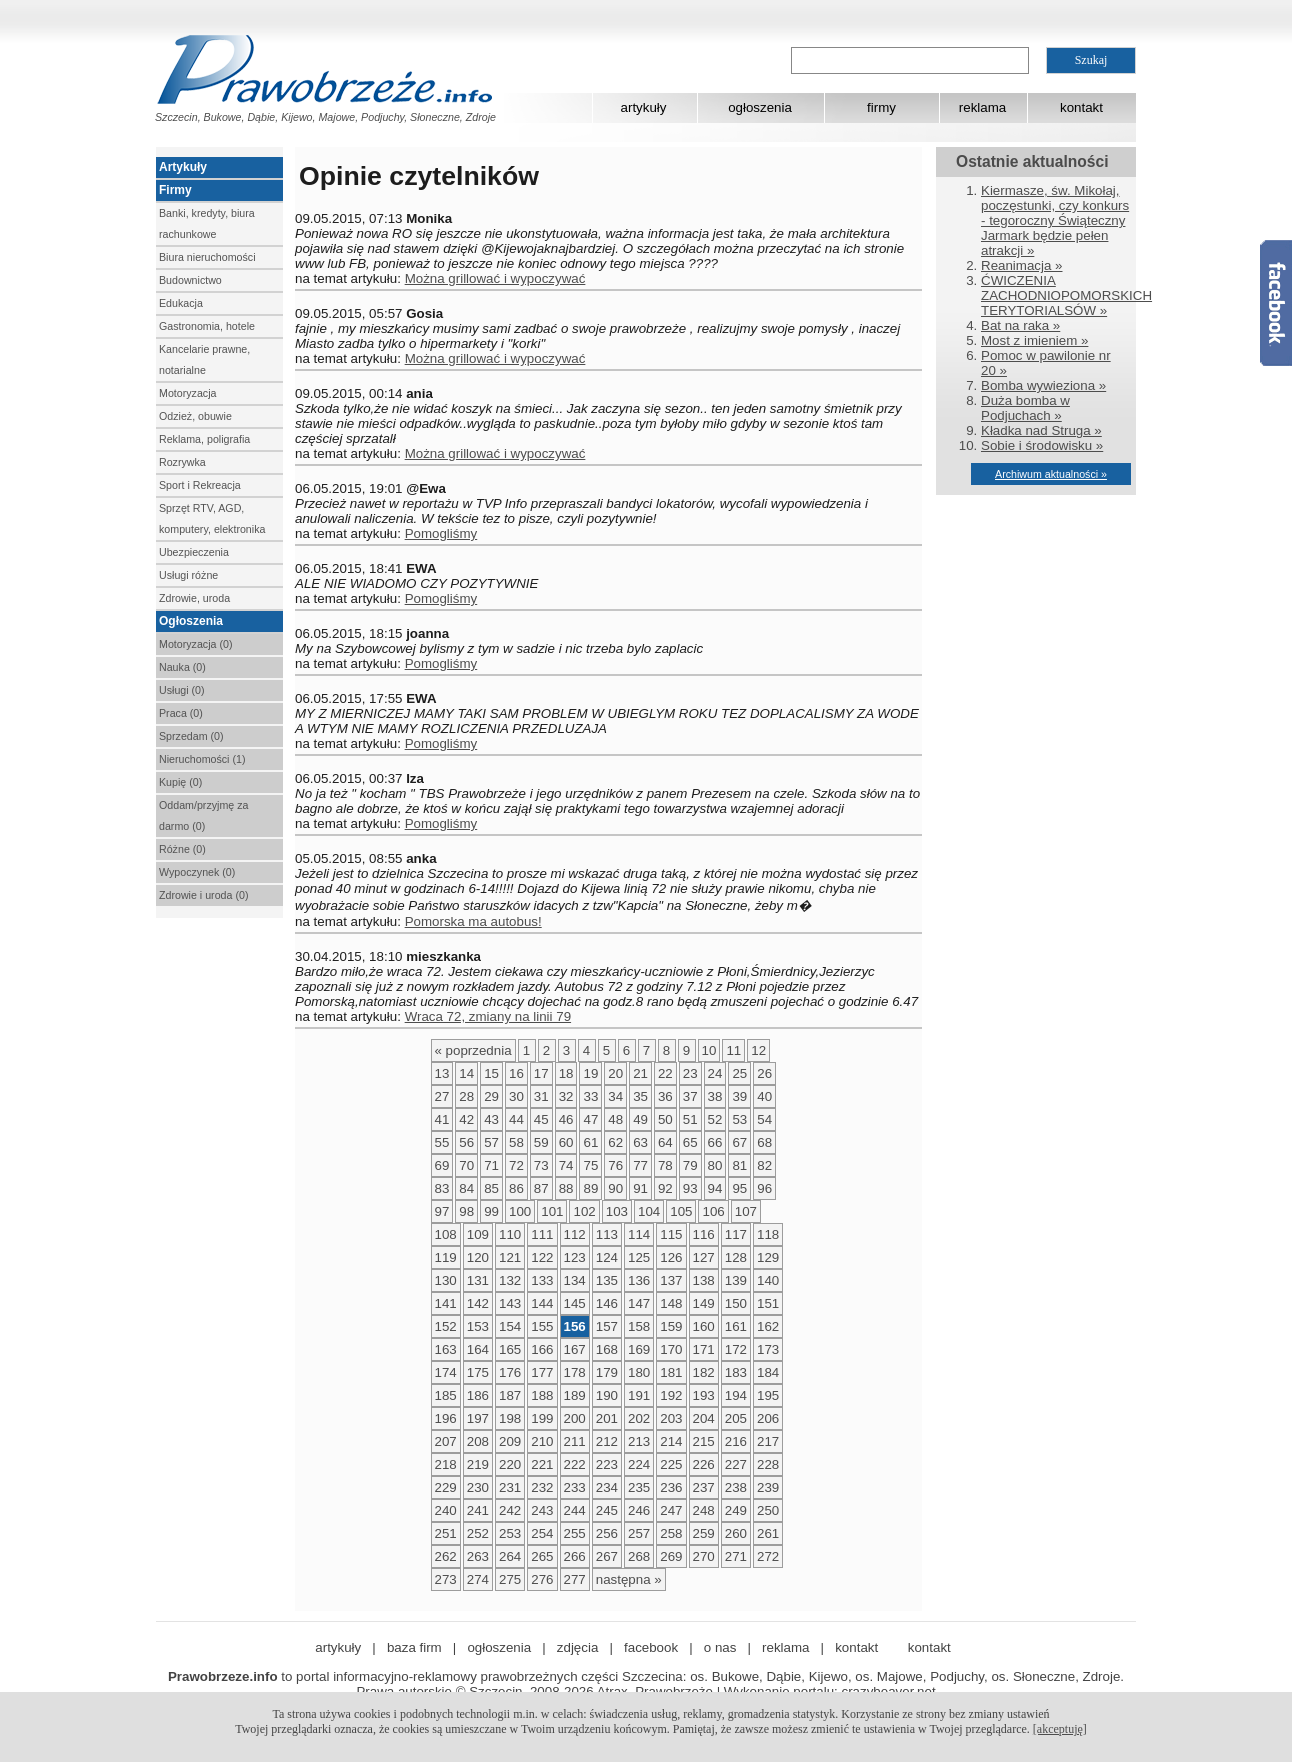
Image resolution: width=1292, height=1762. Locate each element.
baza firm (414, 1647)
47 (590, 1119)
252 (478, 1533)
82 (764, 1165)
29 (491, 1096)
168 (607, 1349)
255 (575, 1533)
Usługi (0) (182, 690)
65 (690, 1142)
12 (758, 1050)
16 (516, 1073)
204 (704, 1418)
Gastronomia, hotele (207, 326)
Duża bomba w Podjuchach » (1025, 408)
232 (542, 1487)
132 (510, 1280)
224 (639, 1464)
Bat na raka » (1020, 325)
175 (478, 1372)
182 (704, 1372)
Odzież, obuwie (195, 416)
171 (704, 1349)
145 (575, 1303)
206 (768, 1418)
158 (639, 1326)
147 (639, 1303)
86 (516, 1188)
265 (542, 1556)
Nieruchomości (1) (202, 759)
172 (736, 1349)
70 (466, 1165)
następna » (629, 1579)
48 (615, 1119)
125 (639, 1257)
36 (665, 1096)
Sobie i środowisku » (1042, 445)
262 (446, 1556)
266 (575, 1556)
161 (736, 1326)
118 (768, 1234)
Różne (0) (182, 849)
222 (575, 1464)
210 (542, 1441)
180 (639, 1372)
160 (704, 1326)
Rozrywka (182, 462)
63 (640, 1142)
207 (446, 1441)
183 (736, 1372)
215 (704, 1441)
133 (542, 1280)
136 (639, 1280)
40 (764, 1096)
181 (671, 1372)
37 (690, 1096)
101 (552, 1211)
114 (639, 1234)
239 (768, 1487)
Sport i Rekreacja (200, 485)
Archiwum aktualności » (1051, 474)
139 (736, 1280)
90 (615, 1188)
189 (575, 1395)
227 (736, 1464)
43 (491, 1119)
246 (639, 1510)
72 (516, 1165)
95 (739, 1188)
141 (446, 1303)
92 (665, 1188)
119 (446, 1257)
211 (575, 1441)
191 (639, 1395)
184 (768, 1372)
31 (541, 1096)
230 (478, 1487)
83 (442, 1188)
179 (607, 1372)
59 (541, 1142)
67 (739, 1142)
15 (491, 1073)
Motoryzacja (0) (195, 644)
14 (466, 1073)
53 (739, 1119)
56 (466, 1142)
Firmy (175, 190)
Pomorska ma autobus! (473, 921)
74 (566, 1165)
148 (671, 1303)
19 (590, 1073)
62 (615, 1142)
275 (510, 1579)
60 (566, 1142)
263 (478, 1556)
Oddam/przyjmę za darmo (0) (203, 815)
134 (575, 1280)
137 (671, 1280)
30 (516, 1096)
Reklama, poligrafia (204, 439)
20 (615, 1073)
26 (764, 1073)
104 (649, 1211)
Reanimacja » (1022, 265)
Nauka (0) (182, 667)
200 (575, 1418)
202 (639, 1418)
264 (510, 1556)
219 (478, 1464)
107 (746, 1211)
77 (640, 1165)
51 (690, 1119)
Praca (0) (181, 713)
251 (446, 1533)
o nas (720, 1647)
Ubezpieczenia (194, 552)
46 (566, 1119)
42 (466, 1119)
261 (768, 1533)
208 (478, 1441)
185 (446, 1395)
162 (768, 1326)
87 (541, 1188)
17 (541, 1073)
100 (520, 1211)
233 (575, 1487)
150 (736, 1303)
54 (764, 1119)
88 (566, 1188)
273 (446, 1579)
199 (542, 1418)
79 (690, 1165)
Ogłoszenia (191, 621)
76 (615, 1165)
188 (542, 1395)
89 (590, 1188)
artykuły (644, 107)
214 (671, 1441)
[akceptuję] (1060, 1729)
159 (671, 1326)
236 (671, 1487)
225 (671, 1464)
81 (739, 1165)
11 (733, 1050)
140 (768, 1280)
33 (590, 1096)
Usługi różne (188, 575)
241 (478, 1510)
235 (639, 1487)
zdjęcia (578, 1647)
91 (640, 1188)
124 (607, 1257)
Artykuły (183, 167)
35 (640, 1096)
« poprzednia (473, 1050)
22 (665, 1073)
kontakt (1081, 107)
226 (704, 1464)
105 (681, 1211)
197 (478, 1418)
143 (510, 1303)
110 (510, 1234)
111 (542, 1234)
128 (736, 1257)
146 (607, 1303)
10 (709, 1050)
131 (478, 1280)
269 (671, 1556)
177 (542, 1372)
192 (671, 1395)
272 (768, 1556)
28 (466, 1096)
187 (510, 1395)
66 (715, 1142)
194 (736, 1395)
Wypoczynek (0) (197, 872)
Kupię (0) (180, 782)
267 (607, 1556)
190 (607, 1395)
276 (542, 1579)
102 (584, 1211)
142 (478, 1303)
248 (704, 1510)
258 (671, 1533)
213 (639, 1441)
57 (491, 1142)
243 (542, 1510)
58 (516, 1142)
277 (575, 1579)
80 (715, 1165)
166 (542, 1349)
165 (510, 1349)
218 (446, 1464)
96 (764, 1188)
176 (510, 1372)
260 (736, 1533)
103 (617, 1211)
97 (442, 1211)
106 (713, 1211)
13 (442, 1073)
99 (491, 1211)
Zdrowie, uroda (194, 598)
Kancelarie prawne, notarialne (204, 359)
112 (575, 1234)
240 (446, 1510)
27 (442, 1096)
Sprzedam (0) (191, 736)
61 (590, 1142)
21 (640, 1073)
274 (478, 1579)
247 (671, 1510)
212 (607, 1441)
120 (478, 1257)
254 (542, 1533)
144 (542, 1303)
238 (736, 1487)
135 (607, 1280)
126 (671, 1257)
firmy (881, 107)
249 (736, 1510)
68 (764, 1142)
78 (665, 1165)
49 (640, 1119)
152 (446, 1326)
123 (575, 1257)
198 (510, 1418)
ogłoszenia (760, 107)
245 (607, 1510)
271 (736, 1556)
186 (478, 1395)
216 (736, 1441)
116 (704, 1234)
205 (736, 1418)
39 (739, 1096)
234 (607, 1487)
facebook (651, 1647)
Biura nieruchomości (207, 257)
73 (541, 1165)
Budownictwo (190, 280)
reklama (982, 107)
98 (466, 1211)
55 (442, 1142)
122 (542, 1257)
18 (566, 1073)
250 (768, 1510)
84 (466, 1188)
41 (442, 1119)
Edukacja (181, 303)
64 (665, 1142)
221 (542, 1464)
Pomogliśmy (441, 533)
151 (768, 1303)
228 (768, 1464)
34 (615, 1096)
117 (736, 1234)
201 (607, 1418)
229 (446, 1487)
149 (704, 1303)
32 (566, 1096)
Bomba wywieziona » (1043, 385)
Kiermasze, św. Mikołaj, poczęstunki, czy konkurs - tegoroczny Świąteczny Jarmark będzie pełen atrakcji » (1055, 220)
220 (510, 1464)
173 (768, 1349)
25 (739, 1073)
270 (704, 1556)
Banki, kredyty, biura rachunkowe (207, 223)
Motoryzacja (187, 393)
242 (510, 1510)
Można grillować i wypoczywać (495, 278)
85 (491, 1188)
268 (639, 1556)
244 (575, 1510)
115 (671, 1234)
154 (510, 1326)
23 (690, 1073)
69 (442, 1165)
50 (665, 1119)
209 (510, 1441)
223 (607, 1464)
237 (704, 1487)
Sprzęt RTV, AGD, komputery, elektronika (212, 518)
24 (715, 1073)
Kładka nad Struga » (1041, 430)
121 (510, 1257)
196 (446, 1418)
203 (671, 1418)
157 (607, 1326)
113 (607, 1234)
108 (446, 1234)
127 (704, 1257)
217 (768, 1441)
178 (575, 1372)
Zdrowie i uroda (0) (203, 895)
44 (516, 1119)
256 (607, 1533)
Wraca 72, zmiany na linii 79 (488, 1016)
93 (690, 1188)
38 (715, 1096)
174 (446, 1372)
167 (575, 1349)
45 (541, 1119)
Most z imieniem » (1034, 340)
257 (639, 1533)
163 (446, 1349)
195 (768, 1395)
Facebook (1276, 303)
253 (510, 1533)
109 (478, 1234)
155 (542, 1326)
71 (491, 1165)
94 (715, 1188)
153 (478, 1326)
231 (510, 1487)
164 (478, 1349)
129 (768, 1257)
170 (671, 1349)
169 (639, 1349)
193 (704, 1395)
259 (704, 1533)
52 (715, 1119)
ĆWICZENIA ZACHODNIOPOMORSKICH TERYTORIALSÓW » (1066, 295)
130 (446, 1280)
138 (704, 1280)
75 (590, 1165)
